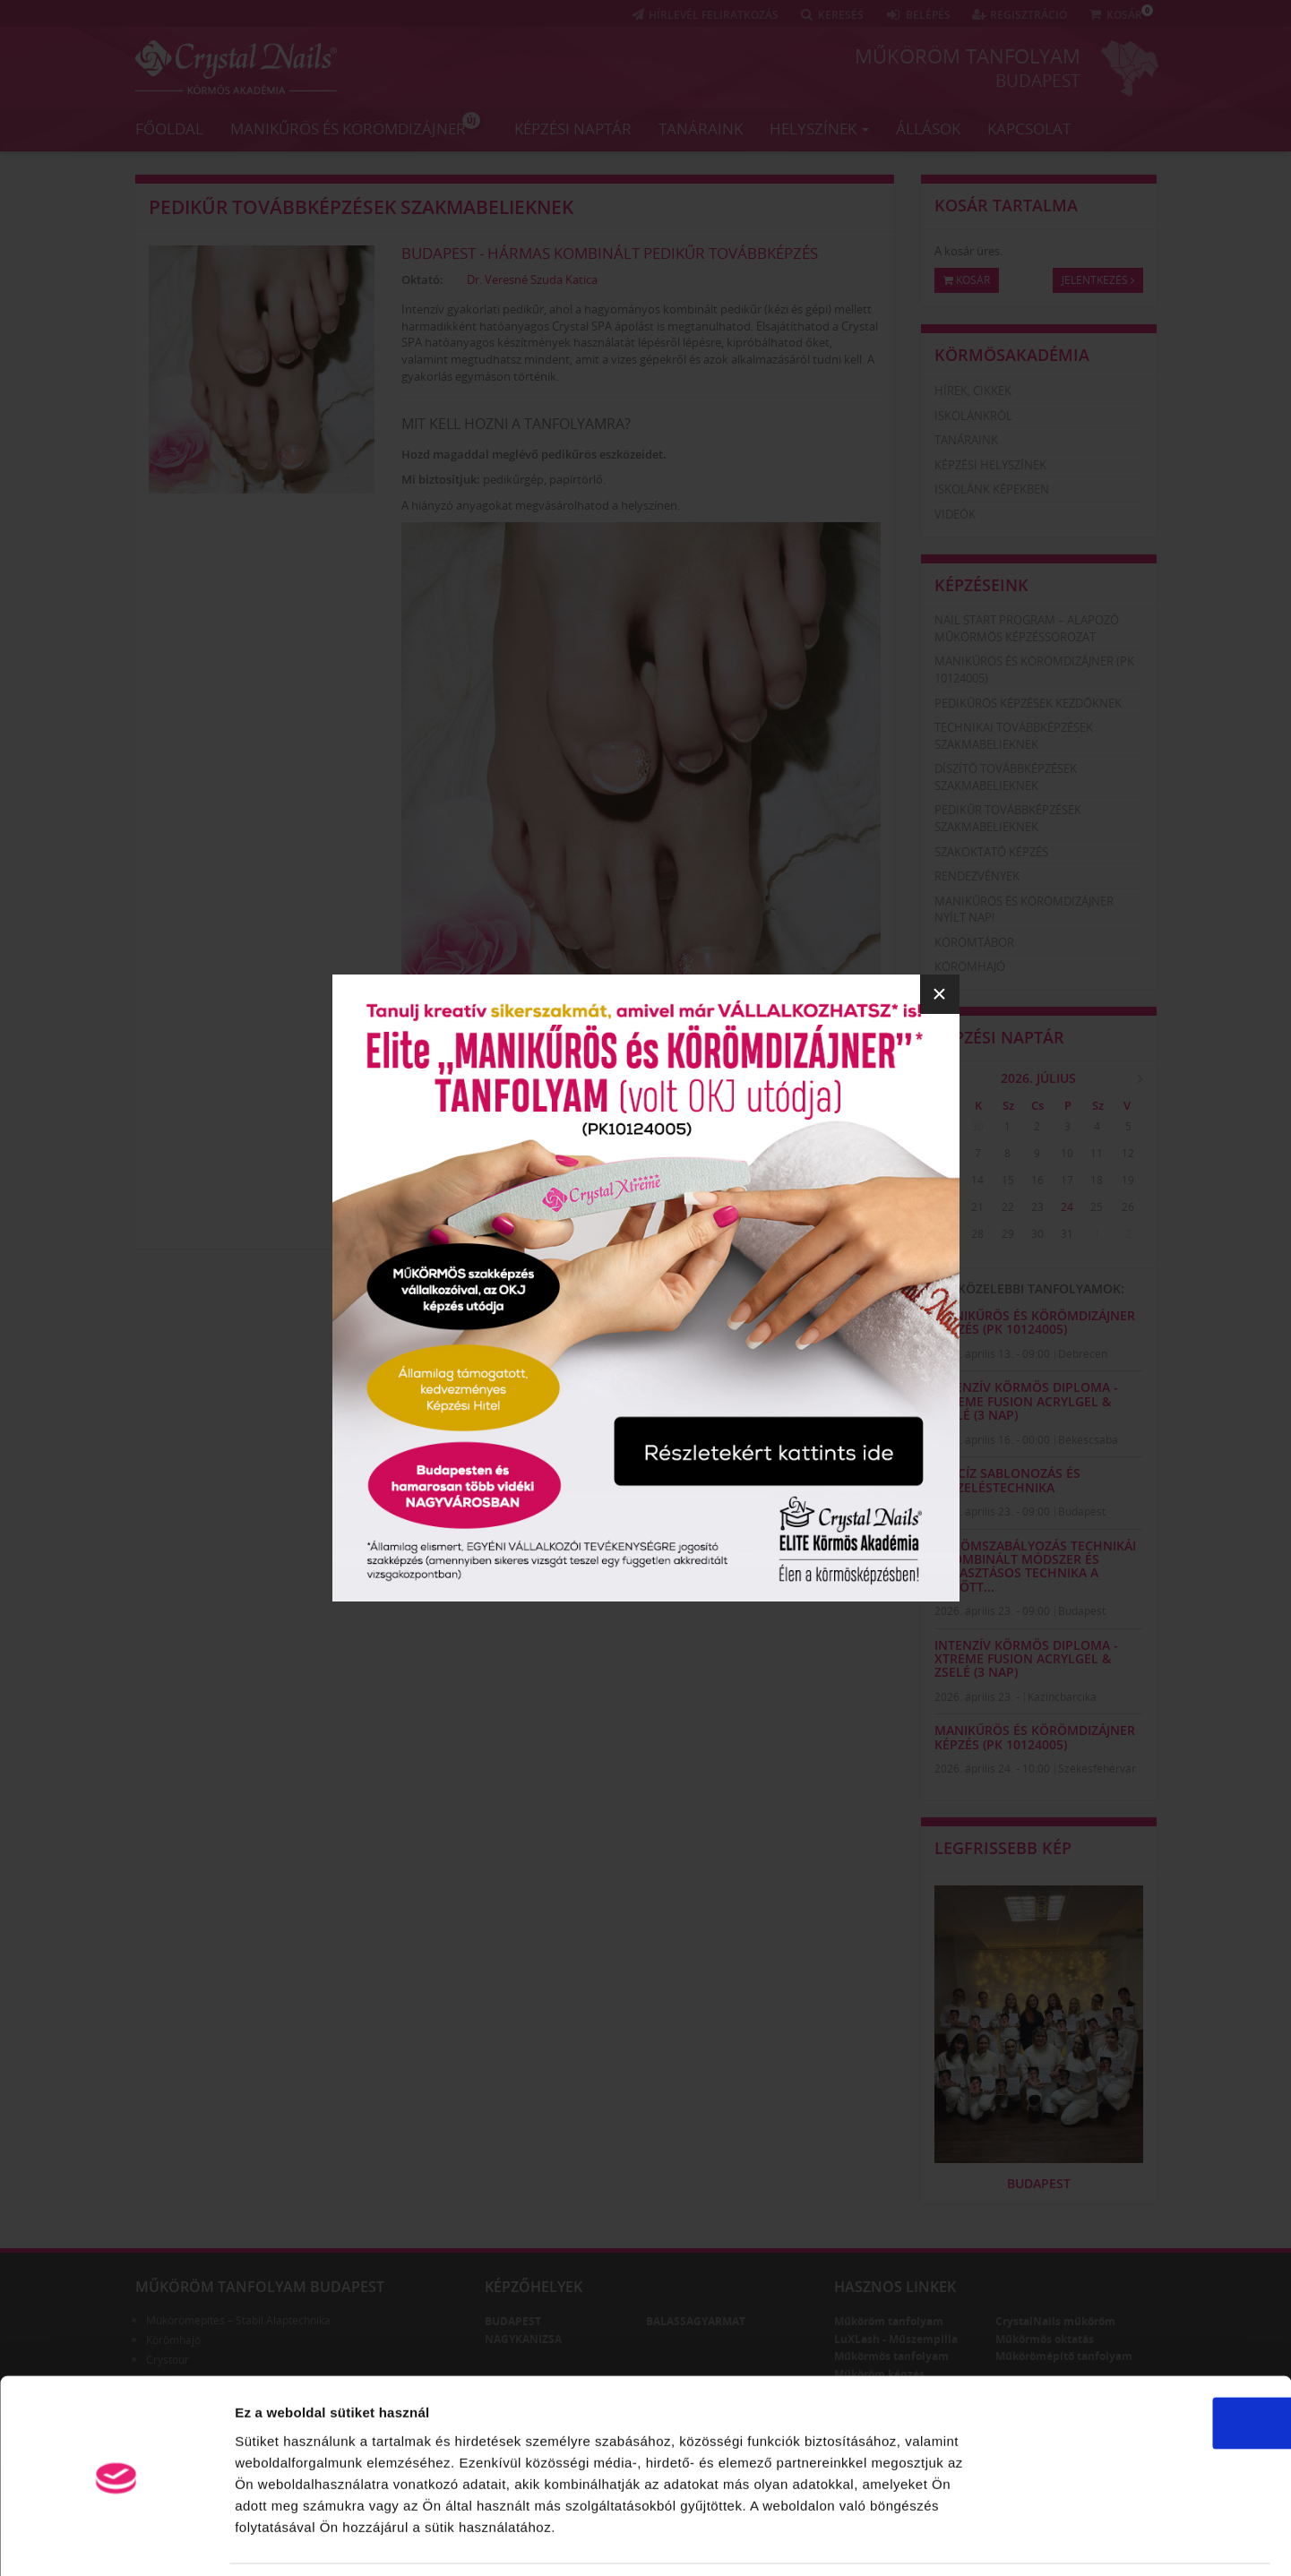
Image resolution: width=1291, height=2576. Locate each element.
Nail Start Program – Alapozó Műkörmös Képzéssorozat (1026, 628)
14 (977, 1180)
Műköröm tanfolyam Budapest (259, 2287)
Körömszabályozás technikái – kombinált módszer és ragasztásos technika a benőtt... (1035, 1566)
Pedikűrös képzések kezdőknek (1028, 703)
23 (1037, 1207)
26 (1128, 1207)
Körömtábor (974, 942)
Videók (955, 514)
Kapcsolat (1029, 127)
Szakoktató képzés (991, 852)
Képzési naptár (573, 127)
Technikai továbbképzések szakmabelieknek (1013, 735)
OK (1142, 2364)
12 (1128, 1153)
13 (948, 1180)
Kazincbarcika (1062, 1696)
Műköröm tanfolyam (967, 55)
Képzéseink (981, 585)
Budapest (1037, 79)
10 (1067, 1153)
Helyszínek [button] (819, 127)
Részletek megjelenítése (1018, 2540)
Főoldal (169, 127)
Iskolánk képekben (991, 489)
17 (1067, 1180)
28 (977, 1233)
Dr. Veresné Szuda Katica (532, 279)
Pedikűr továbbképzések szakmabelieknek (361, 206)
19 (1128, 1180)
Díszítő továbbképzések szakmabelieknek (1005, 777)
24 (1067, 1207)
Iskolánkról (973, 416)
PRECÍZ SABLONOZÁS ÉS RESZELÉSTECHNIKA (1007, 1479)
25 (1096, 1207)
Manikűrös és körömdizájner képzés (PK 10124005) (1034, 1322)
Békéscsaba (1088, 1439)
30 (977, 1126)
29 (948, 1126)
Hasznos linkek (895, 2287)
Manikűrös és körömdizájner (355, 124)
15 (1008, 1180)
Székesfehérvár (1097, 1768)
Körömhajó (969, 966)
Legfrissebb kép (1003, 1848)
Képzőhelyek (533, 2287)
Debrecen (1082, 1353)
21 (977, 1207)
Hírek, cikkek (972, 390)
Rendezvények (977, 876)
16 (1037, 1180)
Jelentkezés (1098, 280)
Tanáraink (700, 127)
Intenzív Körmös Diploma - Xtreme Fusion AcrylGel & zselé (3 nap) (1026, 1400)
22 (1008, 1207)
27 (948, 1233)
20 (948, 1207)
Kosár (966, 280)
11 (1096, 1153)
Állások (928, 127)
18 (1096, 1180)
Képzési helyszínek (990, 465)
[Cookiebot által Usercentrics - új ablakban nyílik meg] (116, 2541)
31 (1067, 1233)
